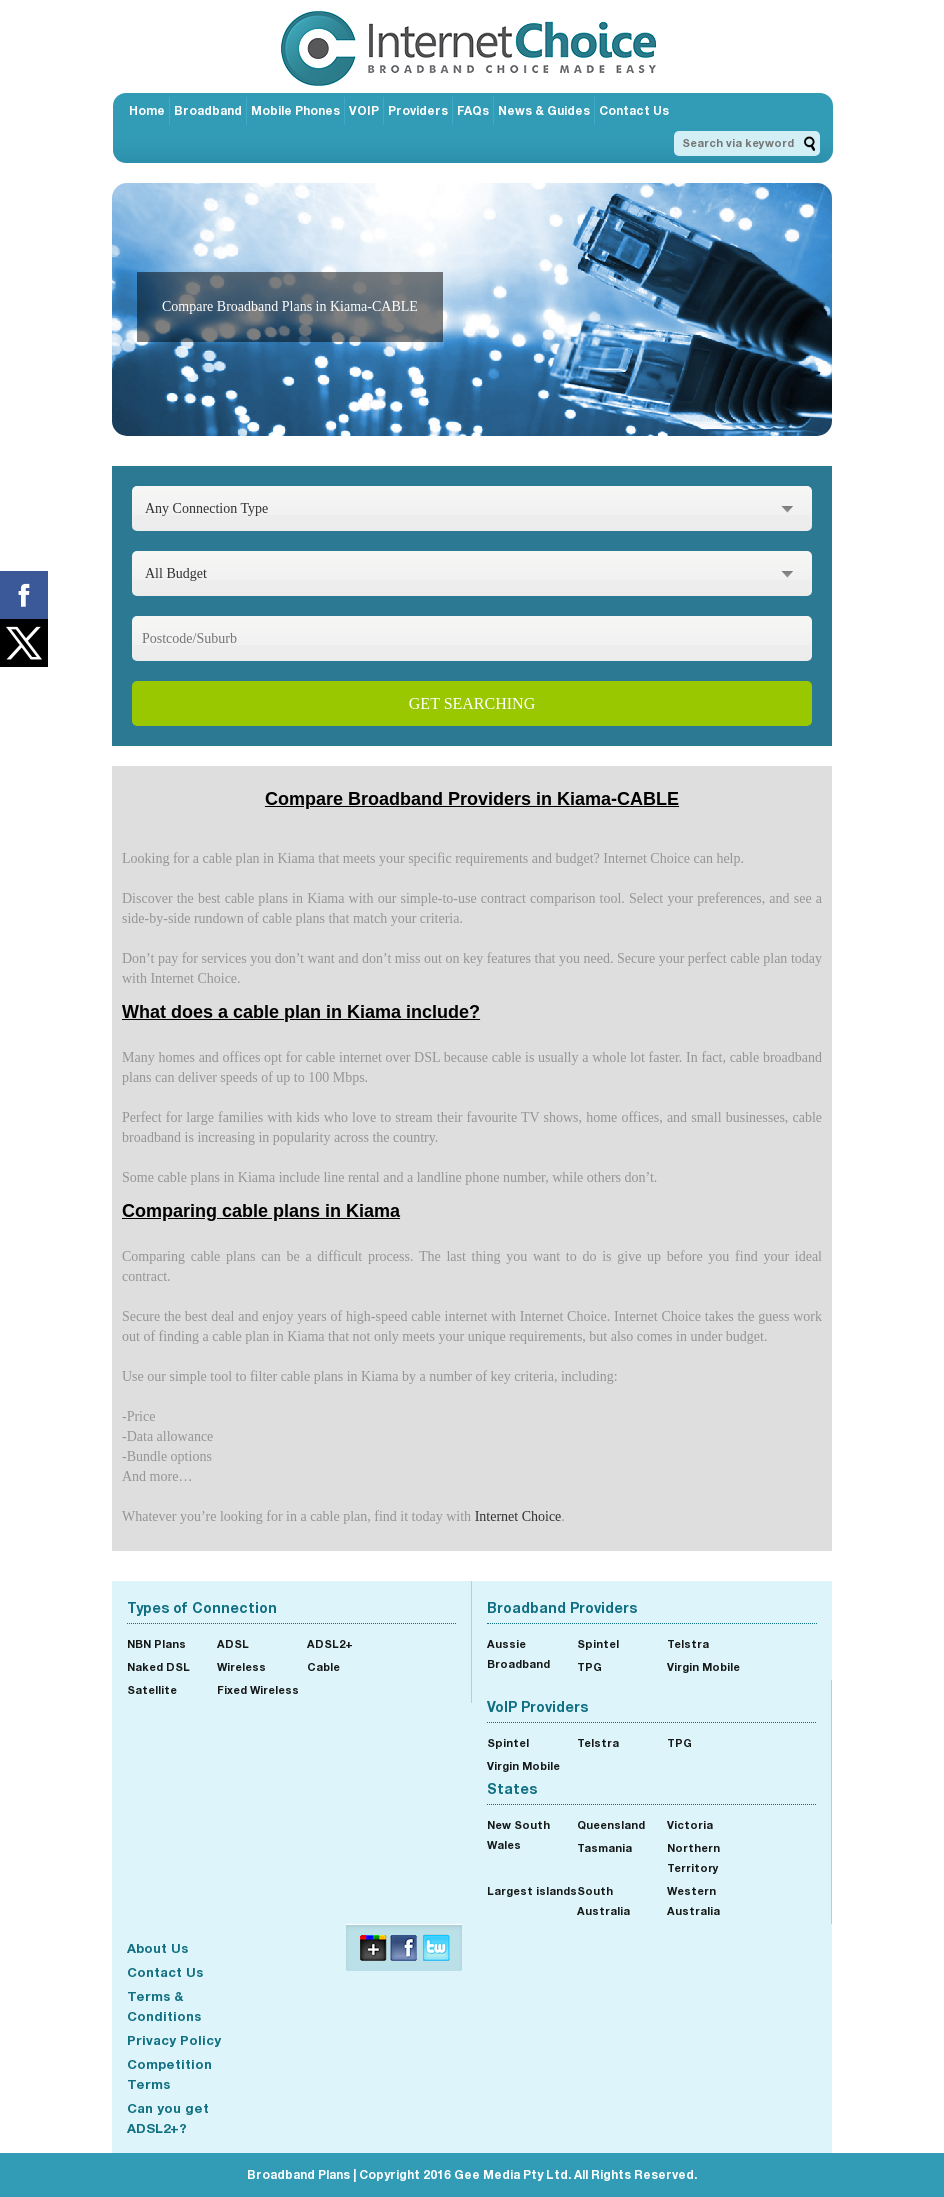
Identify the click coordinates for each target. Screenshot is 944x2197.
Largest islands (532, 1890)
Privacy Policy (174, 2040)
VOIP (364, 110)
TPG (589, 1666)
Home (147, 110)
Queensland (611, 1824)
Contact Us (634, 110)
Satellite (152, 1689)
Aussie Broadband (518, 1653)
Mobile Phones (295, 110)
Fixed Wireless (258, 1689)
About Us (157, 1948)
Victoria (690, 1824)
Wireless (241, 1666)
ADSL (233, 1643)
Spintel (598, 1643)
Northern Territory (693, 1857)
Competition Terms (169, 2074)
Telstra (688, 1643)
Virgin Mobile (703, 1666)
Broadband (208, 110)
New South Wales (518, 1834)
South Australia (603, 1900)
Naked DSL (158, 1666)
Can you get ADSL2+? (168, 2118)
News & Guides (544, 110)
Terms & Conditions (164, 2006)
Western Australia (693, 1900)
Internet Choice (518, 1516)
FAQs (473, 110)
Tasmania (604, 1847)
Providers (418, 110)
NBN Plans (156, 1643)
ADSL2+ (330, 1643)
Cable (323, 1666)
